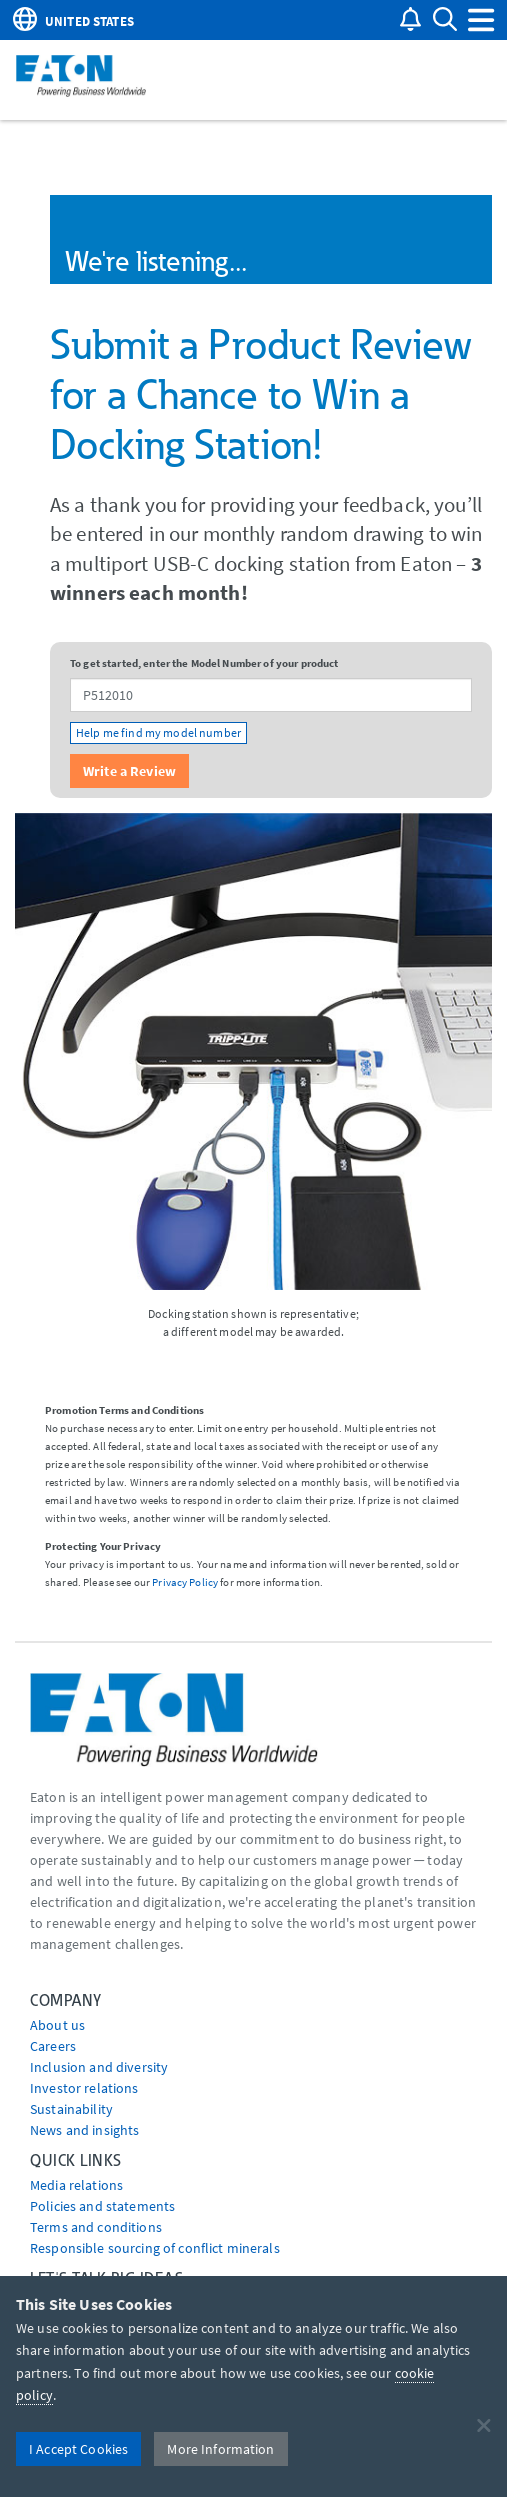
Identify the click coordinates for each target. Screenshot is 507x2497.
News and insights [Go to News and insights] (84, 2130)
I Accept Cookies (78, 2449)
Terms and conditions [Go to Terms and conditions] (96, 2227)
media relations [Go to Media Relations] (76, 2185)
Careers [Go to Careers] (53, 2046)
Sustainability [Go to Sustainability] (71, 2109)
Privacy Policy (185, 1582)
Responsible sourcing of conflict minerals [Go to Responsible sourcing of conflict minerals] (155, 2248)
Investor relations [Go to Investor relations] (84, 2088)
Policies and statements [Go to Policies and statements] (102, 2206)
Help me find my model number (158, 732)
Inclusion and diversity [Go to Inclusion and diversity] (99, 2067)
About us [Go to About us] (57, 2025)
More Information (220, 2449)
